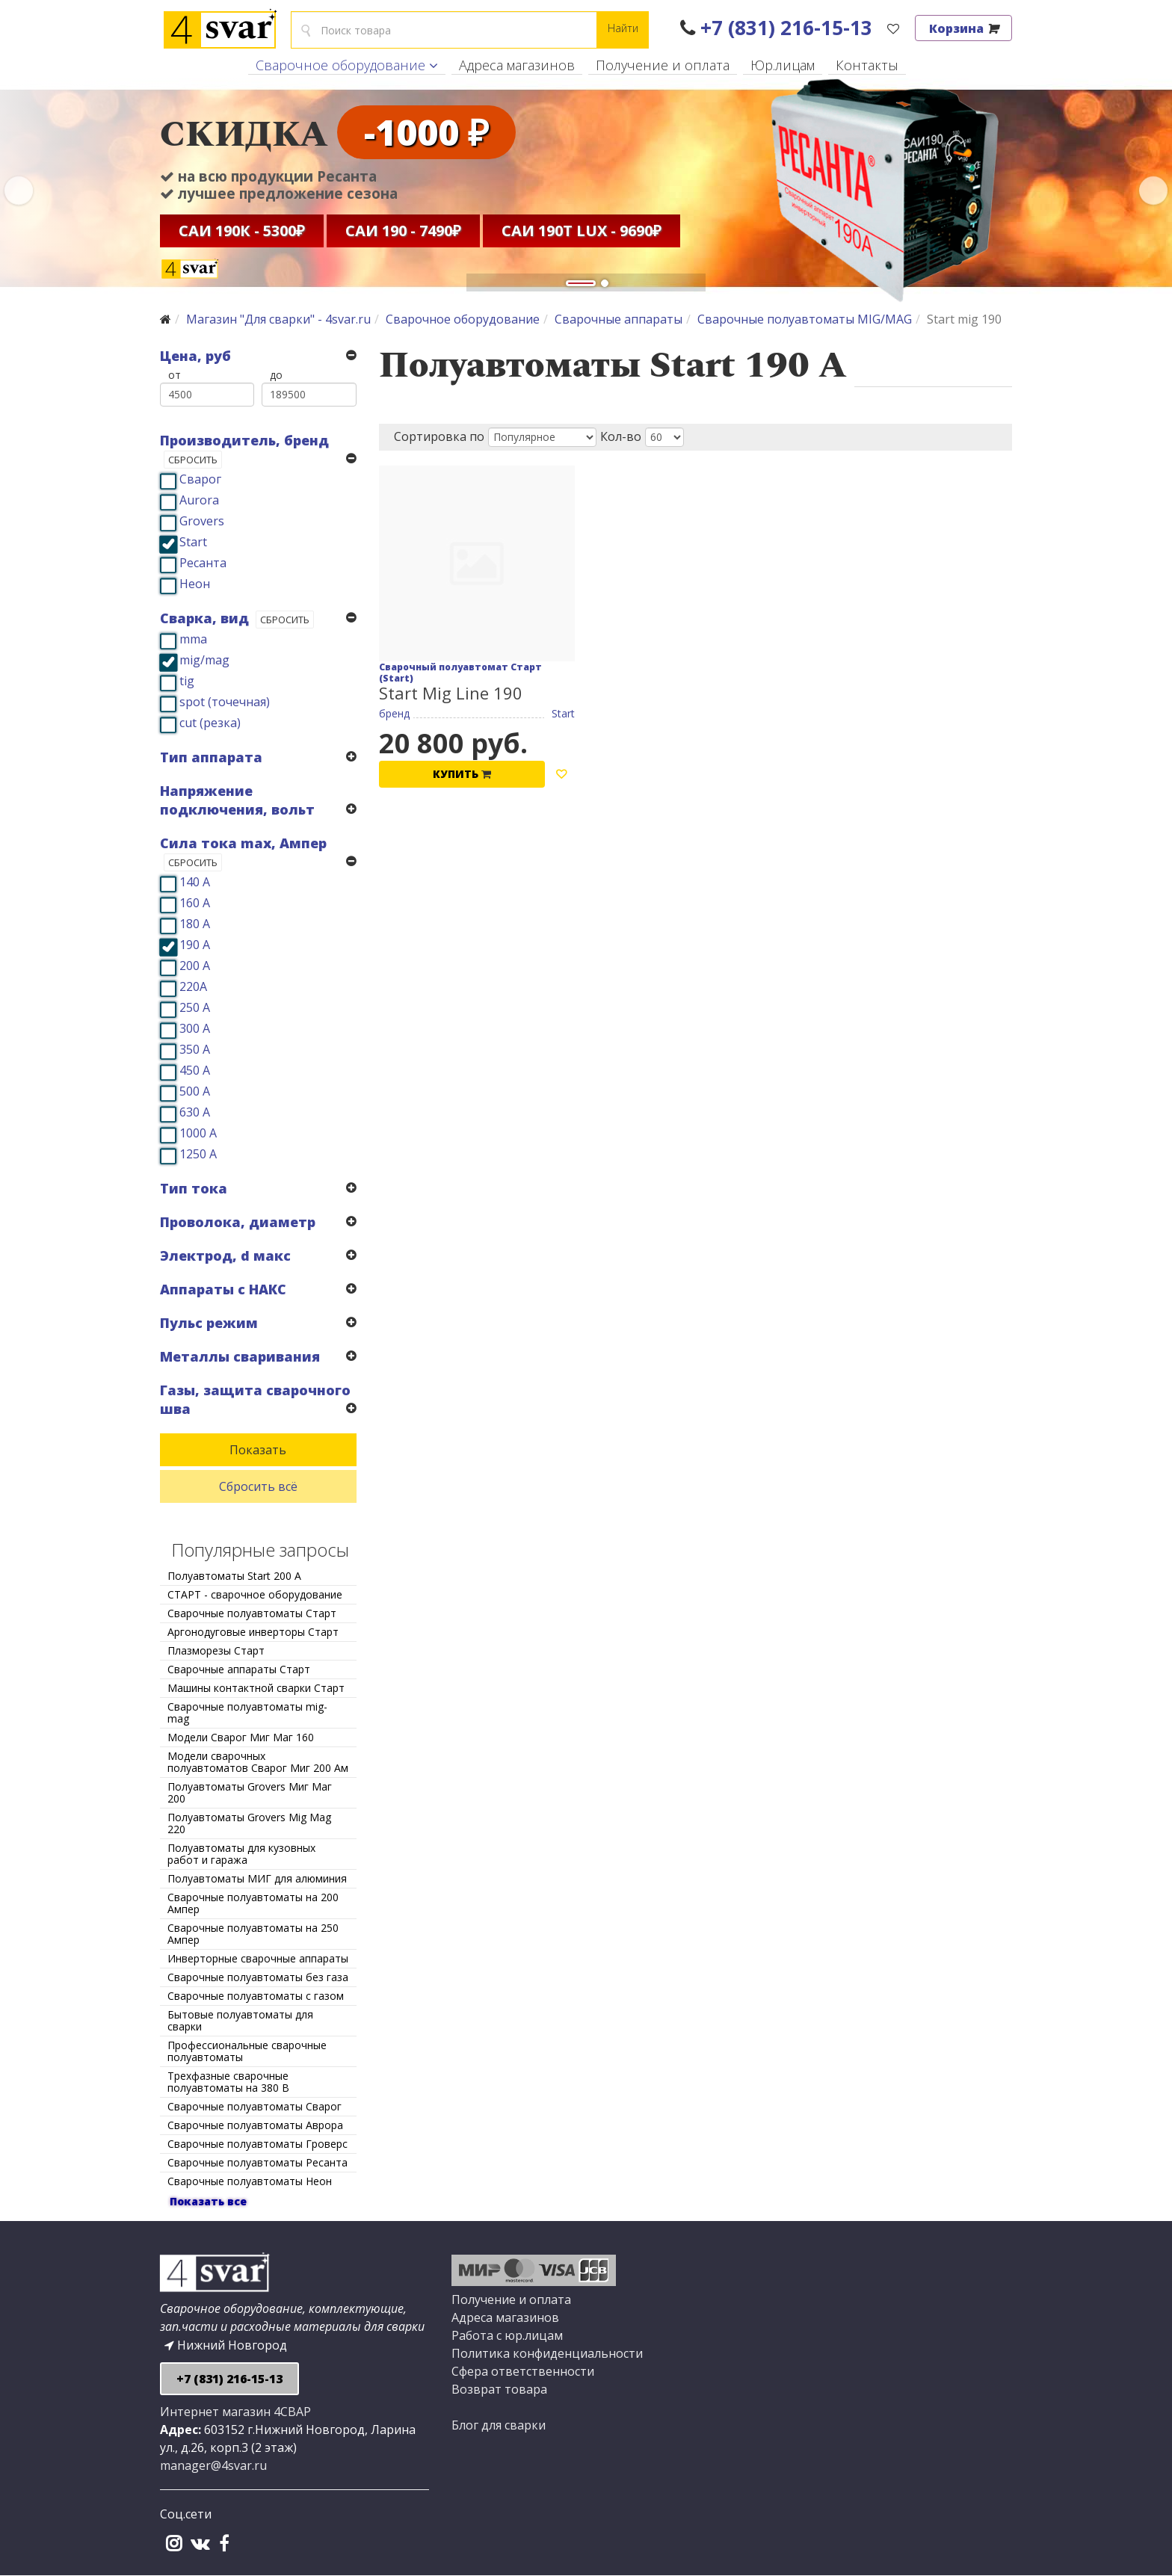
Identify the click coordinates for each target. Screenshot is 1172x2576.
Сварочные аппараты (618, 319)
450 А (194, 1070)
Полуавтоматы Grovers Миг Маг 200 (249, 1792)
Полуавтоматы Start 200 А (234, 1576)
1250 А (198, 1154)
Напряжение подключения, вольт (237, 800)
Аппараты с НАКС (223, 1289)
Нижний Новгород (225, 2345)
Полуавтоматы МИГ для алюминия (257, 1878)
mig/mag (204, 660)
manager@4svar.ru (213, 2465)
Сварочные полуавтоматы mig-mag (247, 1712)
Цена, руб (195, 356)
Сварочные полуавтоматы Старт (251, 1613)
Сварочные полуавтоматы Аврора (255, 2125)
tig (186, 681)
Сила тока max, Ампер (243, 843)
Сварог (200, 479)
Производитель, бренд (244, 440)
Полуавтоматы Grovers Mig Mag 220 (249, 1823)
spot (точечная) (224, 702)
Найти (623, 28)
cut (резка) (210, 722)
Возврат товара (499, 2389)
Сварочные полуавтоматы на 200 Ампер (253, 1903)
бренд (394, 713)
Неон (194, 583)
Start (193, 542)
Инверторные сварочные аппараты (257, 1958)
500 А (194, 1091)
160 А (194, 903)
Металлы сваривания (240, 1356)
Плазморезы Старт (216, 1650)
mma (193, 639)
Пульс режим (209, 1323)
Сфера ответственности (522, 2371)
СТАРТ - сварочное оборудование (254, 1594)
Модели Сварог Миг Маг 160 (240, 1737)
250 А (194, 1007)
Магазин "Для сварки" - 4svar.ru (278, 319)
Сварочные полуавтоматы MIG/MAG (804, 319)
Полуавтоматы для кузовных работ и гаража (241, 1854)
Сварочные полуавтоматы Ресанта (257, 2162)
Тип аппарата (211, 757)
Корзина (963, 28)
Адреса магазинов (517, 65)
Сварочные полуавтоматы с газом (255, 1996)
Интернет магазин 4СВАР (235, 2411)
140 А (194, 882)
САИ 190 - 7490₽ (403, 233)
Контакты (867, 65)
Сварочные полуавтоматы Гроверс (257, 2144)
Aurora (199, 500)
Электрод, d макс (225, 1255)
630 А (194, 1112)
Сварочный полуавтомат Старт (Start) (460, 673)
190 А (194, 944)
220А (193, 986)
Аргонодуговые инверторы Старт (253, 1632)
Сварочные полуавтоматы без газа (257, 1977)
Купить (462, 774)
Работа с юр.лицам (507, 2335)
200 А (194, 965)
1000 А (198, 1133)
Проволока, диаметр (237, 1222)
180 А (194, 923)
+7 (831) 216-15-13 (776, 27)
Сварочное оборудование (340, 65)
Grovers (201, 521)
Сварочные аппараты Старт (238, 1669)
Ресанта (202, 563)
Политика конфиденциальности (547, 2353)
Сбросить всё (258, 1486)
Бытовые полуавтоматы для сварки (240, 2020)
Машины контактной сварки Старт (256, 1688)
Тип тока (193, 1188)
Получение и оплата (663, 65)
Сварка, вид (204, 618)
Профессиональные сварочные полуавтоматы (247, 2051)
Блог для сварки (498, 2425)
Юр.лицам (782, 65)
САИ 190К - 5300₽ (242, 233)
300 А (194, 1028)
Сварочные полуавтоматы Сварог (254, 2106)
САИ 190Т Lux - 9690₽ (581, 233)
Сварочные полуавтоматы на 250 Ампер (253, 1934)
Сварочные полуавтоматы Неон (249, 2181)
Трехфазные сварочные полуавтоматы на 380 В (228, 2082)
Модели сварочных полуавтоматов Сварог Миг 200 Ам (257, 1762)
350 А (194, 1049)
